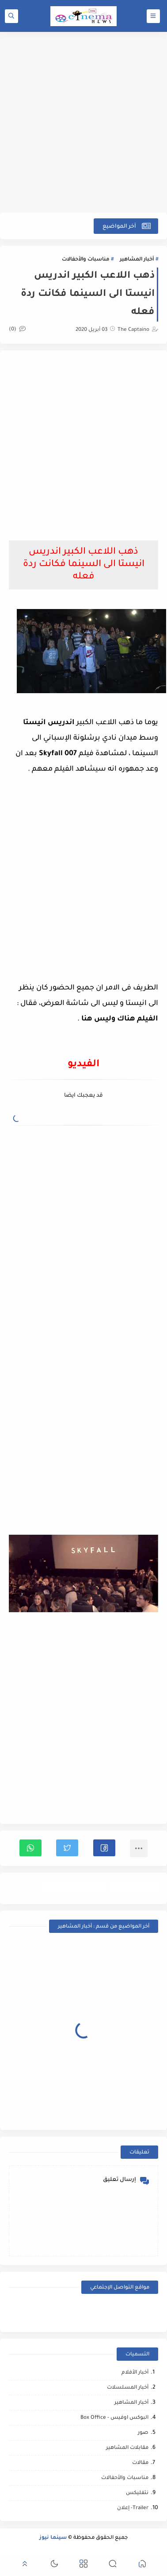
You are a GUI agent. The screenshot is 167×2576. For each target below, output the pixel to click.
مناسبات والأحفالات (85, 260)
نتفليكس (137, 2493)
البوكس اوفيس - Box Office (114, 2418)
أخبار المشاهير (137, 260)
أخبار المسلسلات (127, 2388)
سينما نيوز (53, 2538)
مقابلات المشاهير (127, 2448)
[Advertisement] (83, 122)
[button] (104, 1847)
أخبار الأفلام (134, 2373)
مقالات (140, 2463)
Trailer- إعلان (132, 2508)
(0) (17, 330)
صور (143, 2433)
